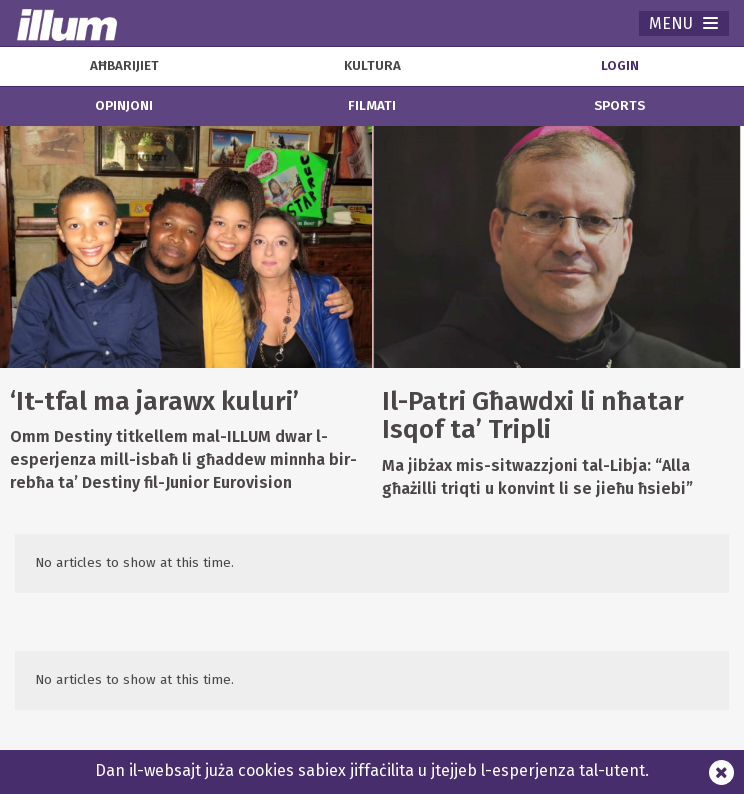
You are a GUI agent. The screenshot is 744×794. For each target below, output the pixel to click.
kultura (372, 66)
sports (619, 106)
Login (620, 66)
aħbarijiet (124, 66)
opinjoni (124, 106)
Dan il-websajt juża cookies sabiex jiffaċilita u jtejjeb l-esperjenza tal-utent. (372, 770)
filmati (372, 106)
